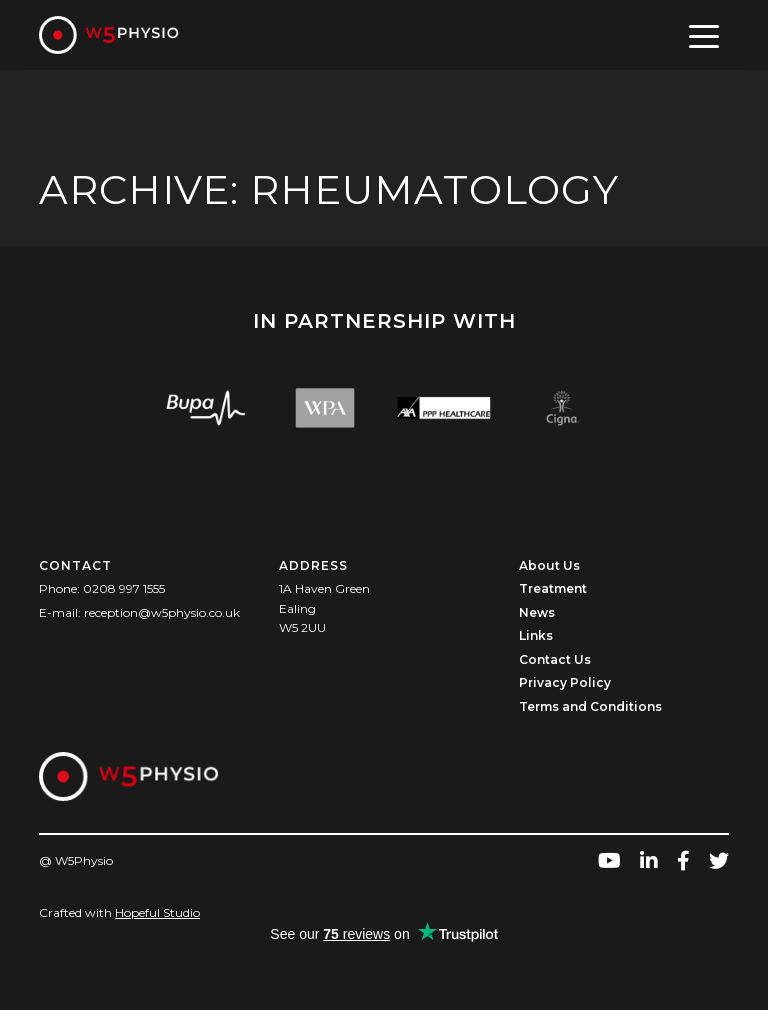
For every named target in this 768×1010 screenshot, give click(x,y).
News (537, 612)
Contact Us (555, 659)
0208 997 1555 (124, 588)
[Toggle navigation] (704, 35)
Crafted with (119, 912)
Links (536, 635)
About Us (549, 565)
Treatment (553, 588)
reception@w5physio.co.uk (162, 612)
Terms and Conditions (590, 706)
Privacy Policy (565, 682)
